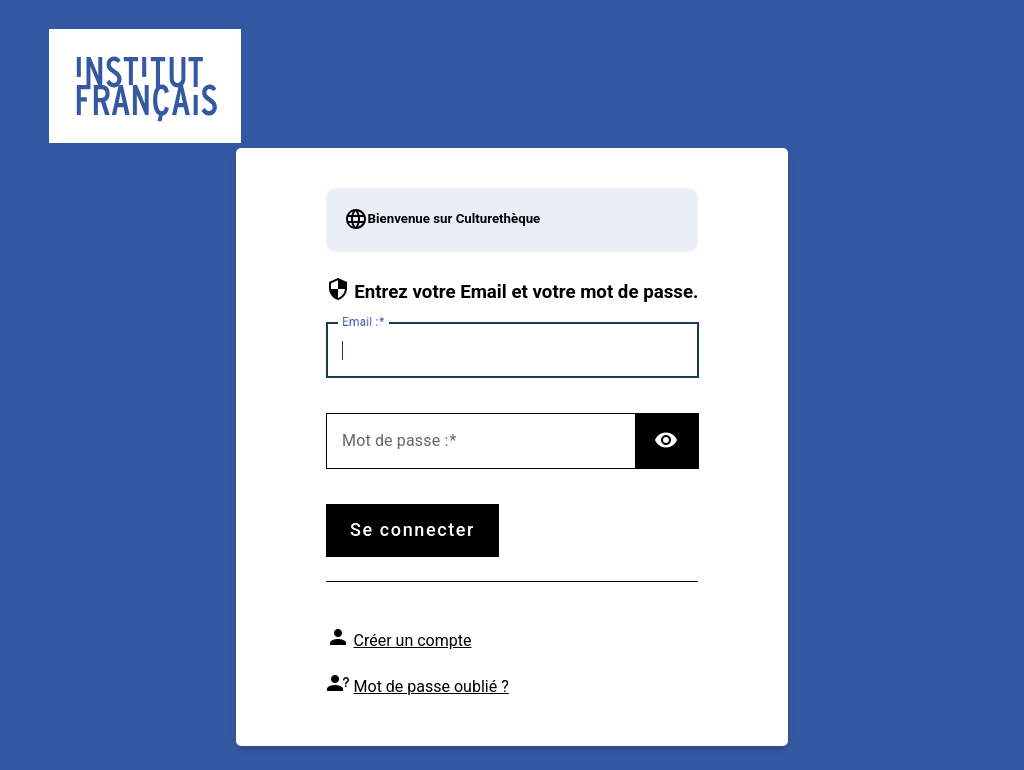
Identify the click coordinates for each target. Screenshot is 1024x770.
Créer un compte (413, 640)
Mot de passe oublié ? (431, 686)
